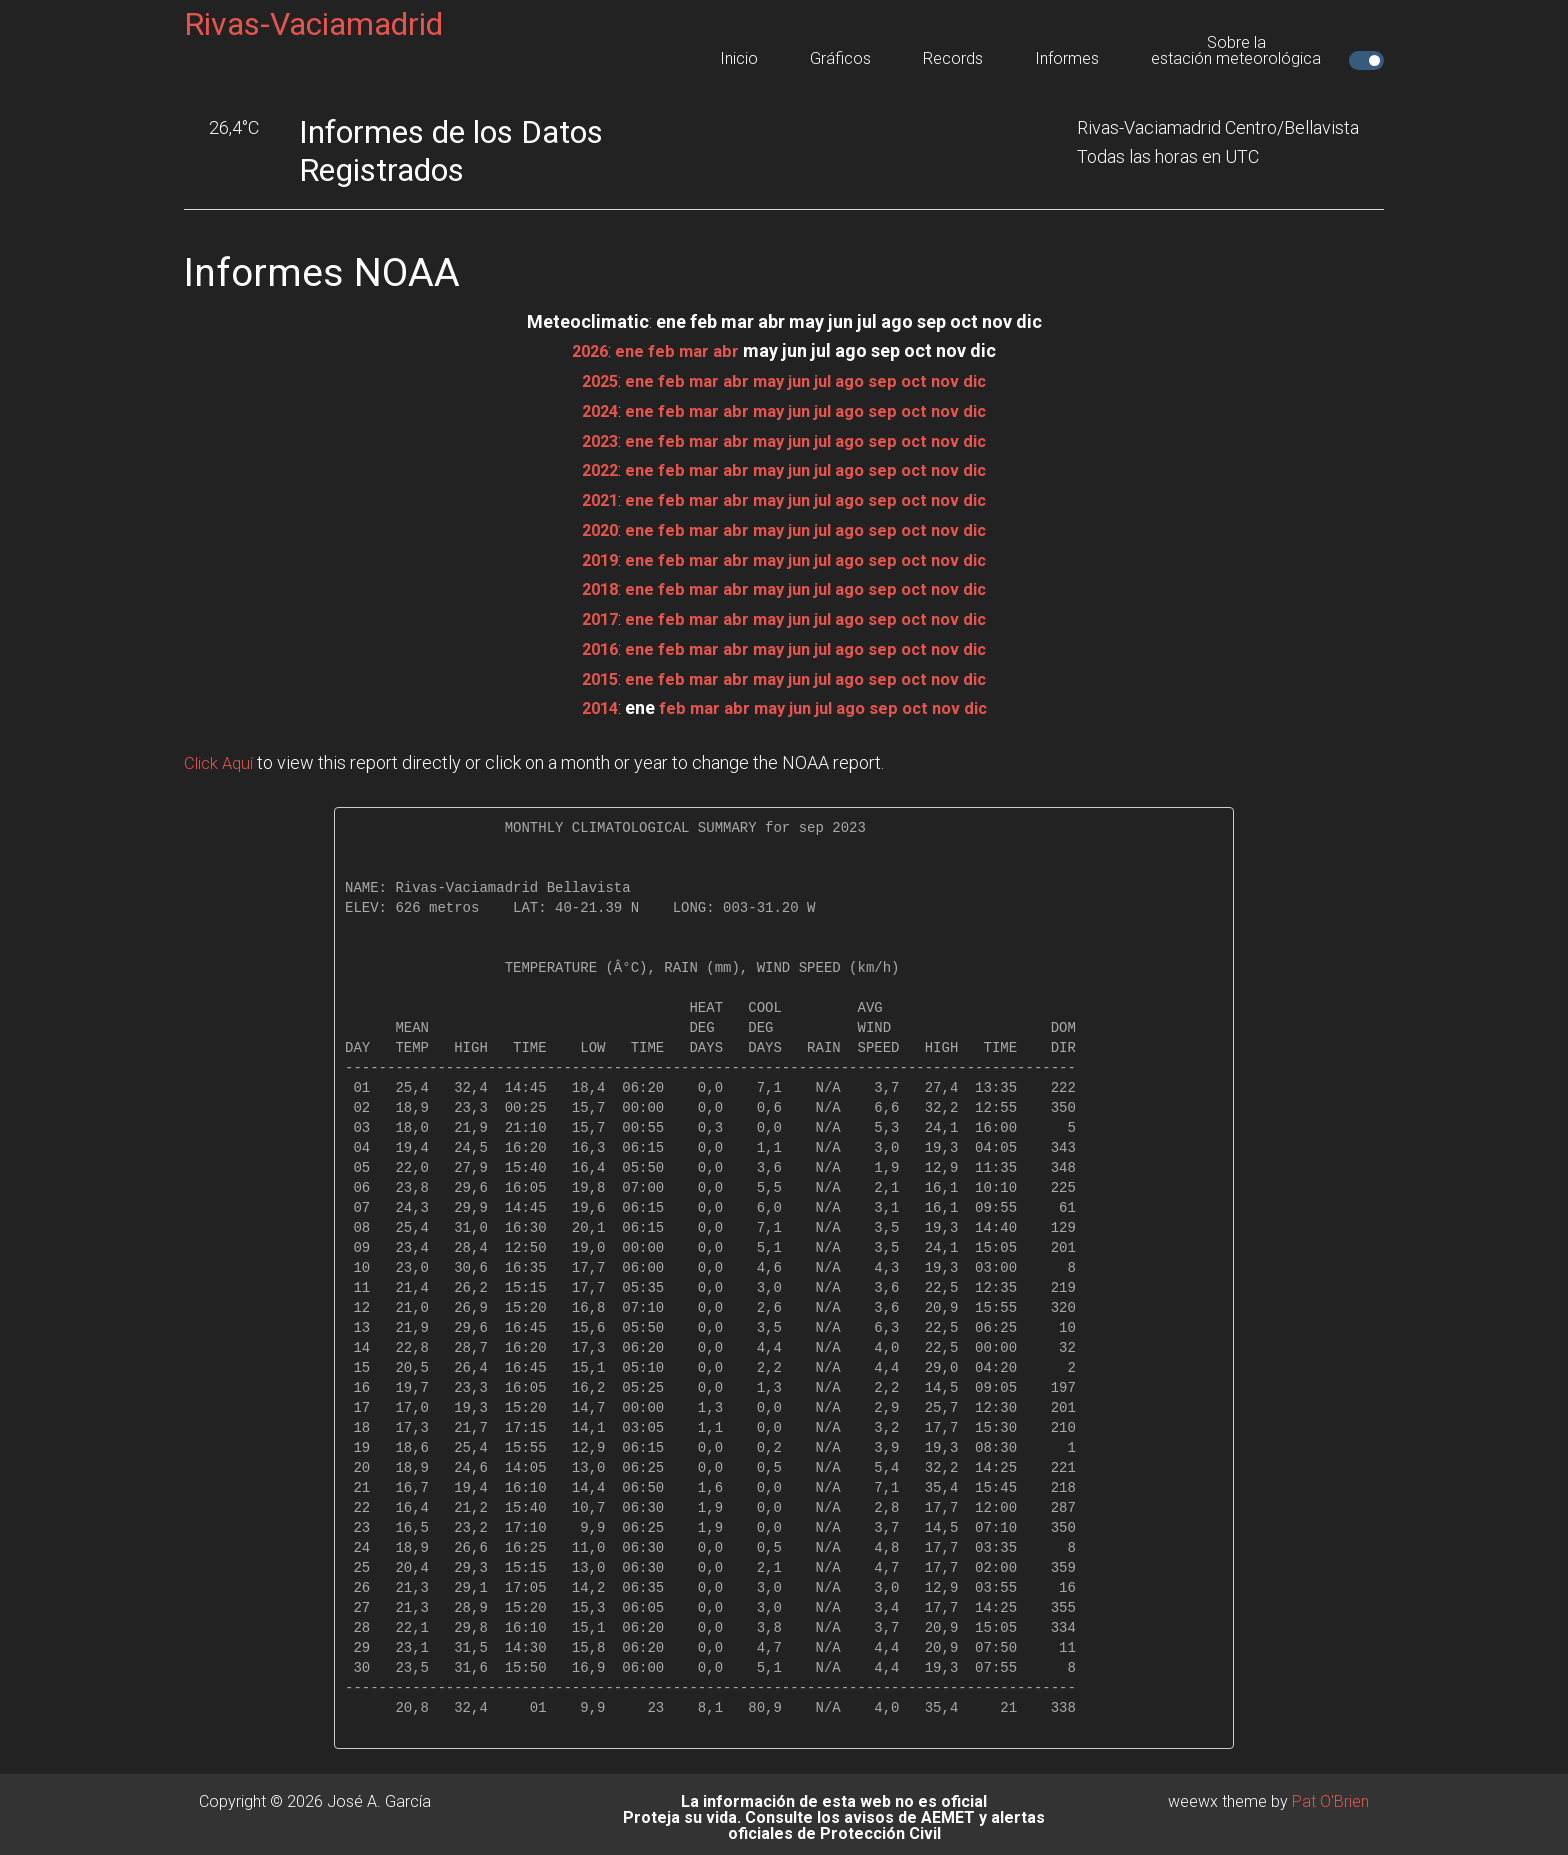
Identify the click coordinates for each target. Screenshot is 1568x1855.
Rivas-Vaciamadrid (313, 24)
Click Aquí (221, 756)
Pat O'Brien (1330, 1794)
